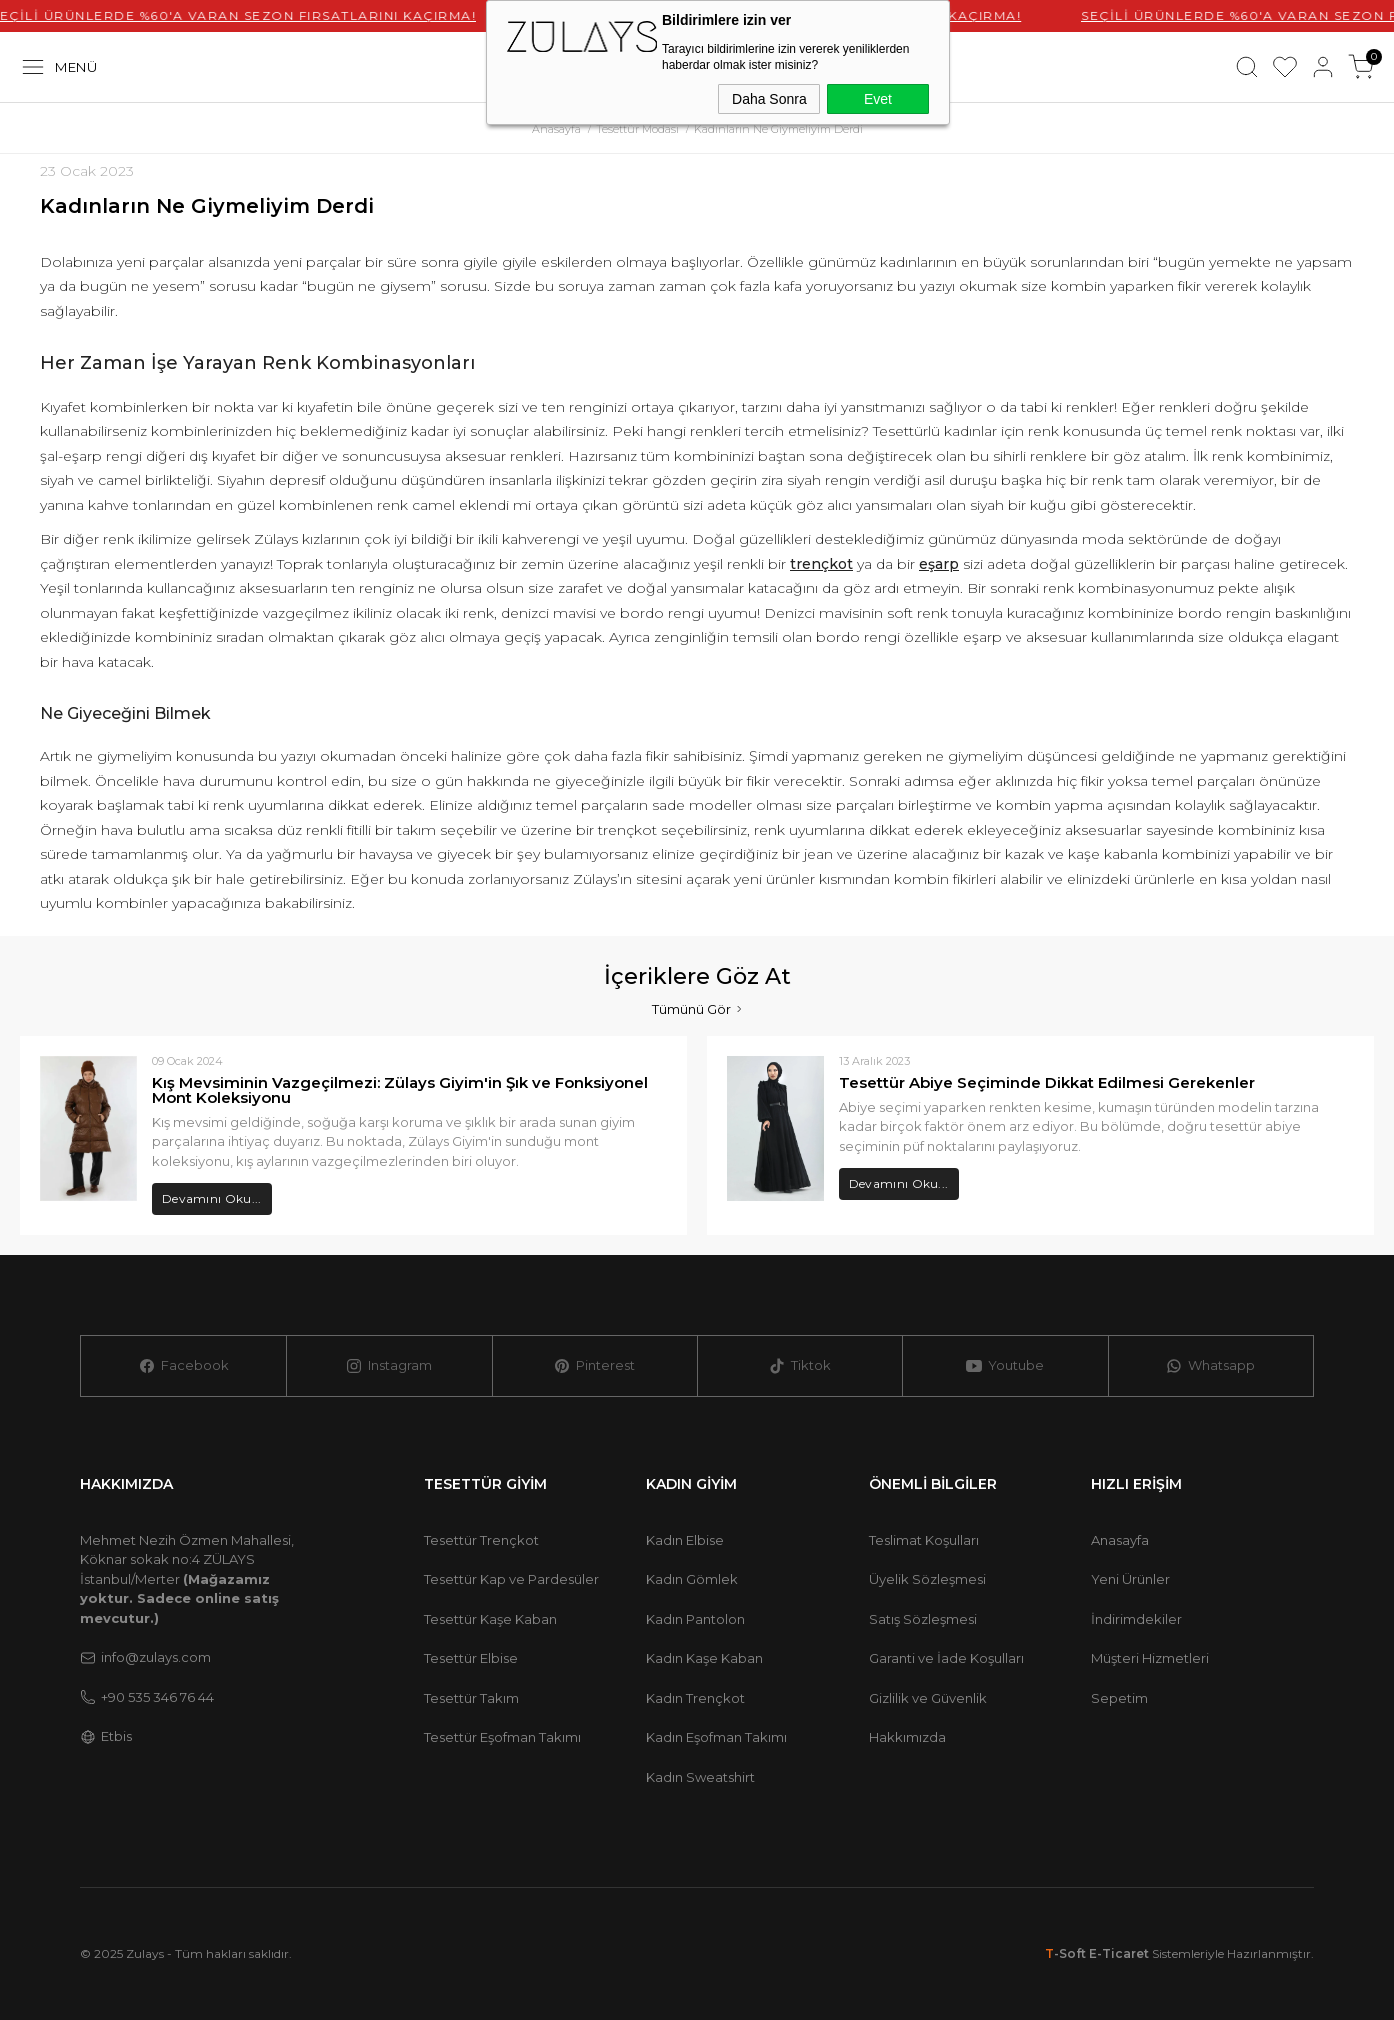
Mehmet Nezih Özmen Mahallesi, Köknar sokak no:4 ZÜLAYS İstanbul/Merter (187, 1579)
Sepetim (1119, 1698)
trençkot (821, 564)
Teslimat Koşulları (924, 1540)
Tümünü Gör (697, 1008)
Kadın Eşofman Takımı (716, 1737)
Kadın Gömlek (692, 1579)
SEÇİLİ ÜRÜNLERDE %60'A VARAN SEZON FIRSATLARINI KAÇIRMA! (259, 16)
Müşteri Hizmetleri (1150, 1658)
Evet (878, 99)
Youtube (1005, 1365)
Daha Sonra (769, 99)
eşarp (939, 564)
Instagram (389, 1365)
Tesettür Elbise (471, 1658)
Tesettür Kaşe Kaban (490, 1619)
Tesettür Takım (471, 1698)
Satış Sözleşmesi (923, 1619)
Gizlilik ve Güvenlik (928, 1698)
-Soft (1067, 1953)
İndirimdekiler (1136, 1619)
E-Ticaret (1119, 1953)
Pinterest (594, 1365)
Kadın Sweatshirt (700, 1777)
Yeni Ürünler (1130, 1579)
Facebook (184, 1365)
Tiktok (800, 1365)
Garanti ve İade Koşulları (946, 1658)
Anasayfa (1120, 1540)
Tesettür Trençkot (481, 1540)
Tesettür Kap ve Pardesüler (511, 1579)
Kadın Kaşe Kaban (704, 1658)
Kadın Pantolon (695, 1619)
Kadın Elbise (685, 1540)
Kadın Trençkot (695, 1698)
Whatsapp (1210, 1365)
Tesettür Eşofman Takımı (502, 1737)
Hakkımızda (907, 1737)
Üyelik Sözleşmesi (927, 1579)
